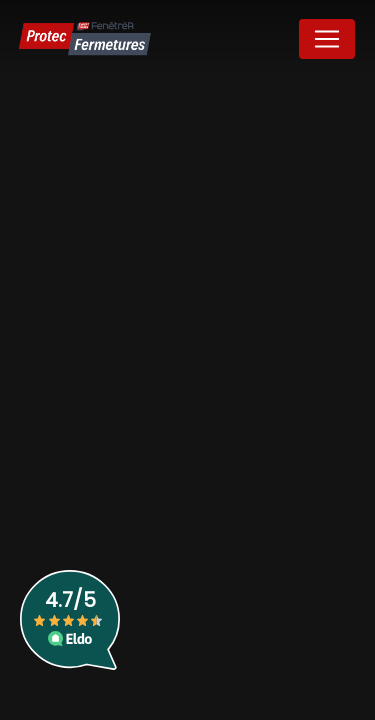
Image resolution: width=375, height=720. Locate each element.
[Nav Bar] (327, 39)
